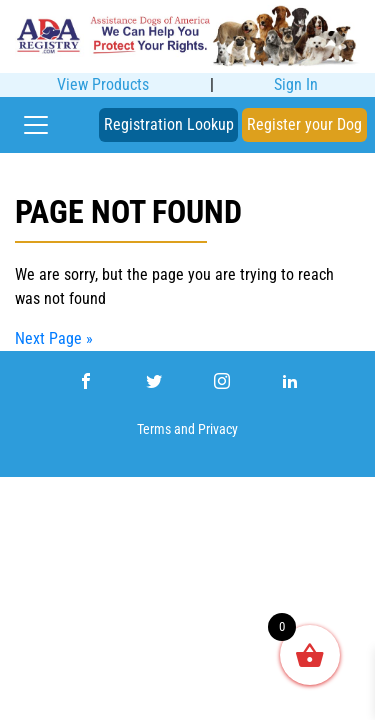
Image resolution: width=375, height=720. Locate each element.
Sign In (296, 84)
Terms (154, 429)
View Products (103, 84)
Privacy (218, 429)
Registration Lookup (169, 124)
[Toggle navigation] (36, 125)
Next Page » (54, 338)
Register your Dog (304, 124)
